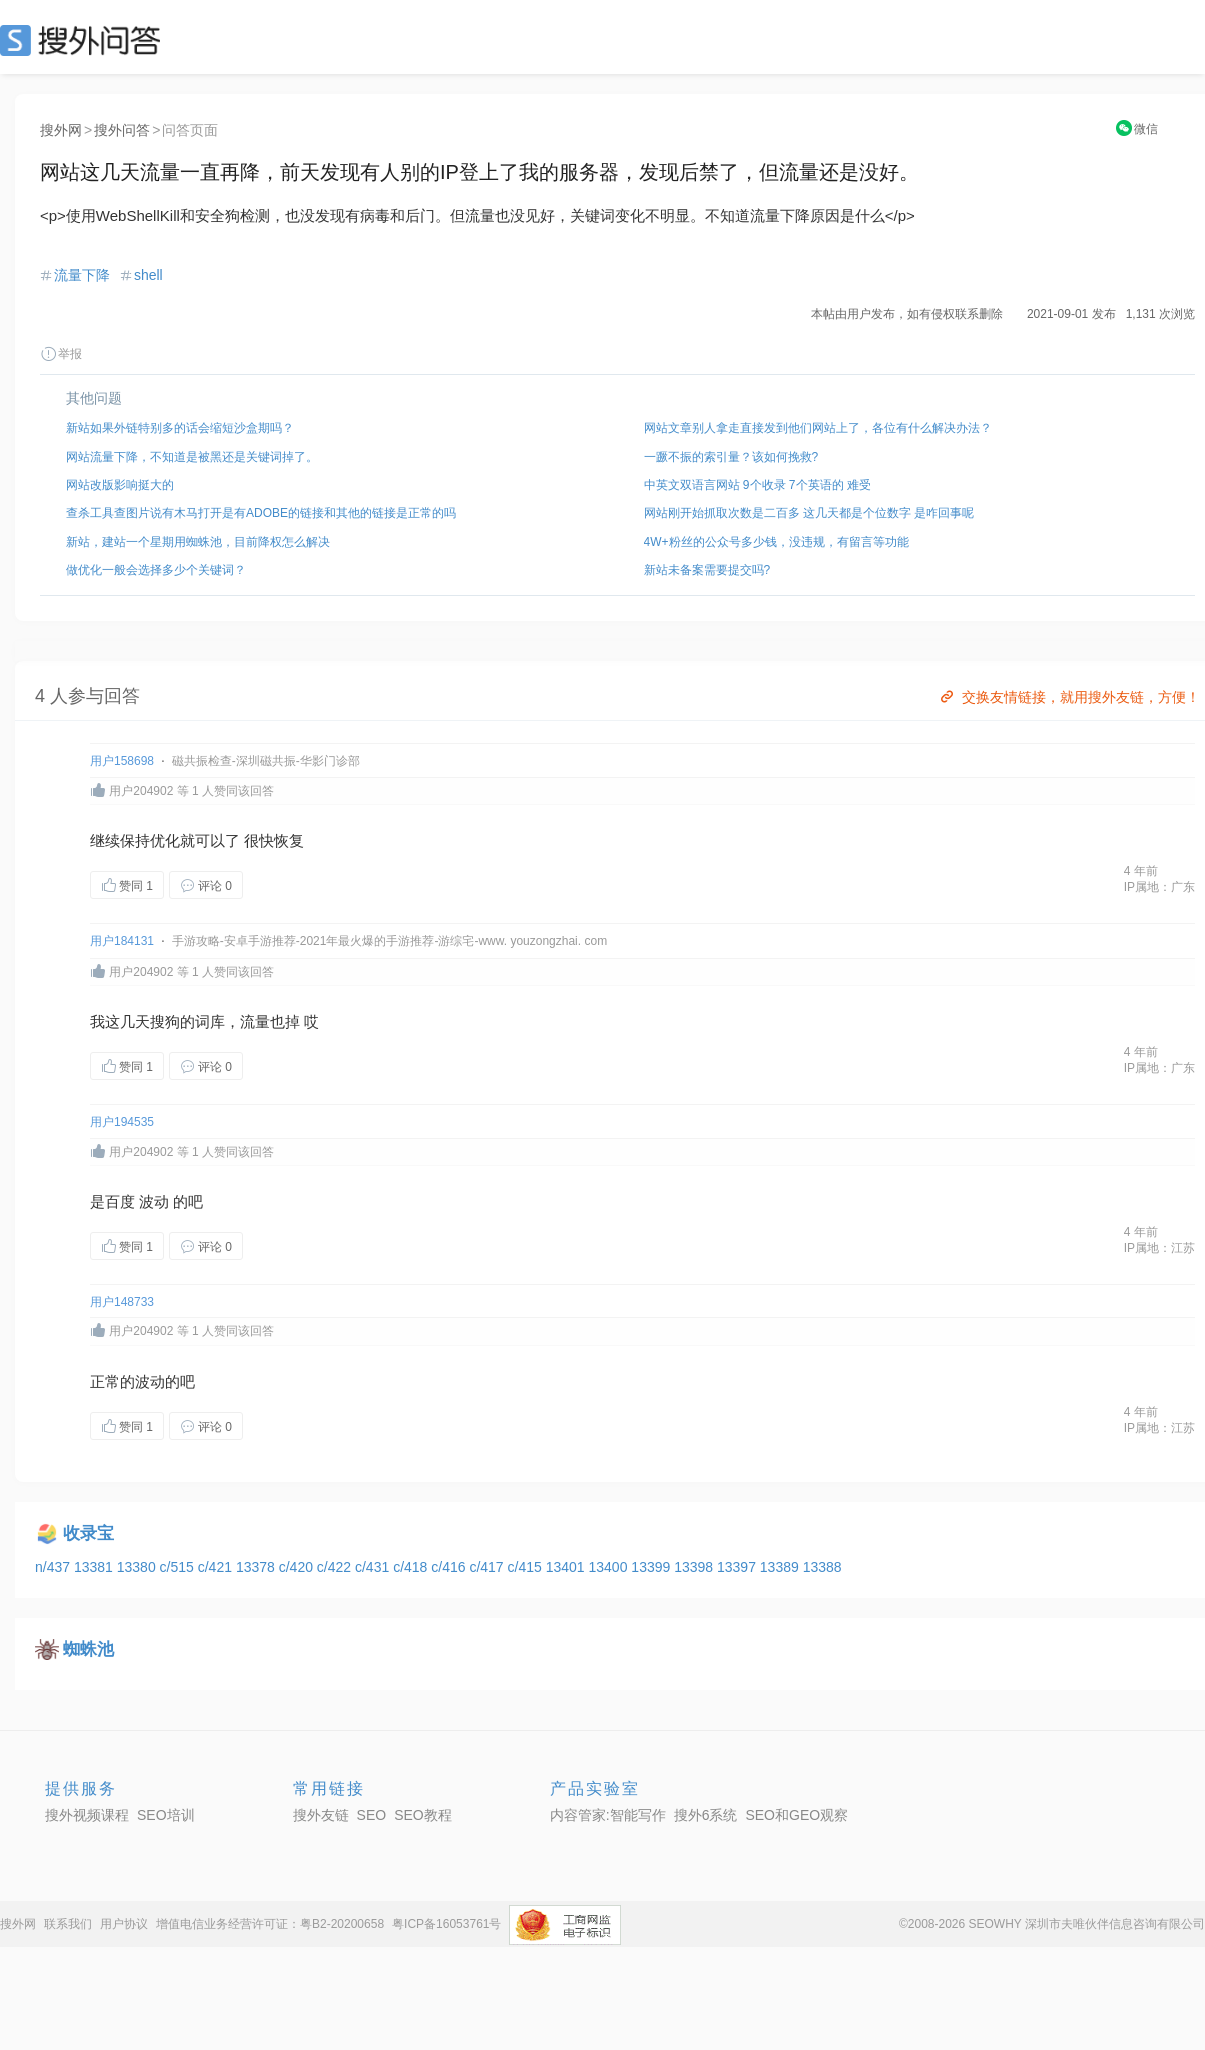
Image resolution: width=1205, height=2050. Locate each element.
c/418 (412, 1567)
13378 (257, 1567)
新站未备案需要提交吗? (707, 570)
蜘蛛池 (88, 1649)
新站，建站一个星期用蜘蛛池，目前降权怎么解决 (198, 542)
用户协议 (124, 1924)
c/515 (179, 1567)
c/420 (298, 1567)
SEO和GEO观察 (796, 1815)
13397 (738, 1567)
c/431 (374, 1567)
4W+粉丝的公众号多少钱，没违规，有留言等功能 (776, 542)
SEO (85, 40)
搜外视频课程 (87, 1815)
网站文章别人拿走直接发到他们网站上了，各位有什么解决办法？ (818, 428)
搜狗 (165, 1021)
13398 (695, 1567)
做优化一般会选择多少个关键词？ (156, 570)
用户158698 (122, 761)
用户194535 (122, 1122)
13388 (822, 1567)
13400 (610, 1567)
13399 (652, 1567)
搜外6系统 (706, 1815)
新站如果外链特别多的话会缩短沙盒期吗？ (180, 428)
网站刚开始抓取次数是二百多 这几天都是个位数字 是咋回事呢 (809, 513)
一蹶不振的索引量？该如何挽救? (731, 457)
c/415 (527, 1567)
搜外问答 (122, 130)
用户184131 (122, 941)
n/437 (54, 1567)
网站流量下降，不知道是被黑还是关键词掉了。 (192, 457)
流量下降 (82, 275)
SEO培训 (166, 1815)
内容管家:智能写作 (608, 1815)
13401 (567, 1567)
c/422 (336, 1567)
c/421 (217, 1567)
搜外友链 (321, 1815)
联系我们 (68, 1924)
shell (148, 275)
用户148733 (122, 1302)
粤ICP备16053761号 (446, 1924)
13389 (781, 1567)
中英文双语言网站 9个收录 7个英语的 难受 (757, 485)
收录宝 (88, 1533)
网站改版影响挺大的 (120, 485)
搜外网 (61, 130)
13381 (95, 1567)
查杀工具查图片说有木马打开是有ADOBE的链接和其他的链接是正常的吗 (261, 513)
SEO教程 (423, 1815)
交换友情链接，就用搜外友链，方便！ (1068, 697)
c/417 (488, 1567)
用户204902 (141, 791)
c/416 (450, 1567)
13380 (138, 1567)
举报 (61, 354)
